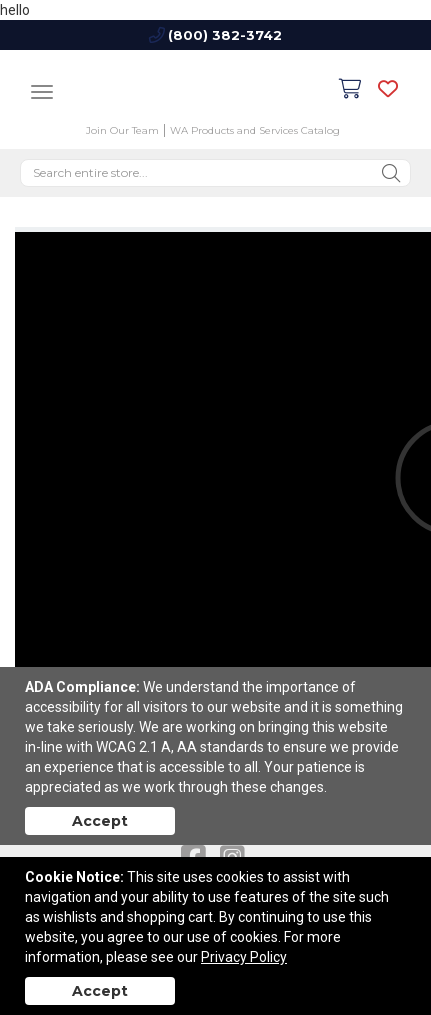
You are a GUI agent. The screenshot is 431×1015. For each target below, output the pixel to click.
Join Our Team (122, 130)
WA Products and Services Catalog (255, 130)
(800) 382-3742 (225, 35)
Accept (100, 821)
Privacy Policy (244, 957)
